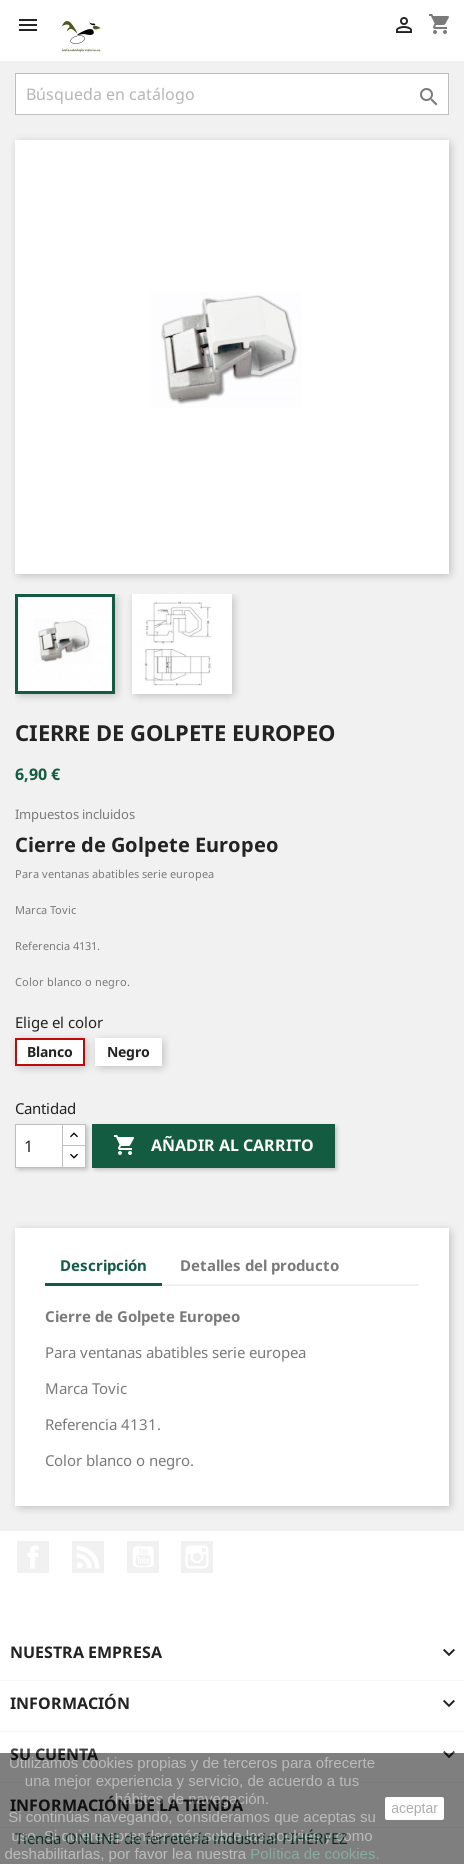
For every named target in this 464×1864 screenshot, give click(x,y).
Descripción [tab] (103, 1265)
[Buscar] (232, 94)
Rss (88, 1557)
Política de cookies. (314, 1853)
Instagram (197, 1557)
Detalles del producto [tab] (259, 1265)
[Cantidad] (39, 1146)
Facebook (33, 1557)
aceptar (414, 1808)
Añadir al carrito (213, 1146)
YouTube (143, 1557)
